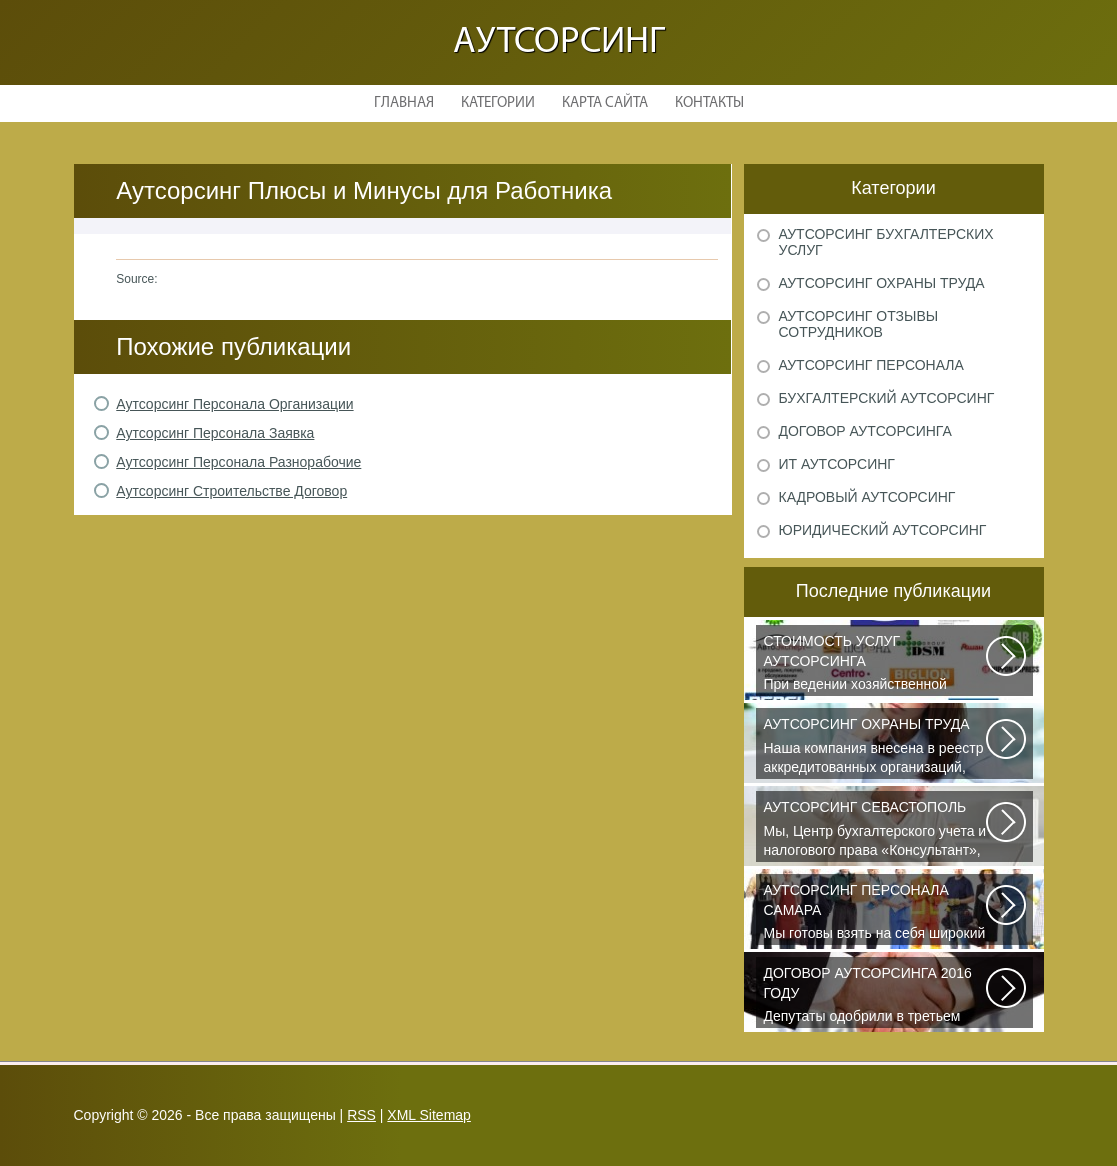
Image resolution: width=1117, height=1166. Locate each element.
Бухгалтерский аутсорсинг (887, 398)
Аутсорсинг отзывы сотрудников (859, 324)
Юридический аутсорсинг (883, 530)
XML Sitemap (429, 1115)
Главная (404, 103)
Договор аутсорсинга (865, 431)
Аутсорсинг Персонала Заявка (215, 433)
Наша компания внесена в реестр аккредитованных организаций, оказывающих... (876, 747)
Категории (498, 103)
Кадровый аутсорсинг (867, 497)
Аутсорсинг (559, 42)
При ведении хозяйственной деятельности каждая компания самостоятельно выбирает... (876, 664)
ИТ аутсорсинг (837, 464)
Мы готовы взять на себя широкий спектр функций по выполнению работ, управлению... (876, 913)
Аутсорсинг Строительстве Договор (231, 491)
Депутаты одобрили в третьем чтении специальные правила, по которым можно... (876, 996)
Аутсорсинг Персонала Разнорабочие (238, 462)
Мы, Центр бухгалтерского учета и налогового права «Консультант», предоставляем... (876, 830)
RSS (361, 1115)
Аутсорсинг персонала (871, 365)
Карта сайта (605, 103)
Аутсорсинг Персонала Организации (234, 404)
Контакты (709, 103)
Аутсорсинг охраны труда (882, 283)
